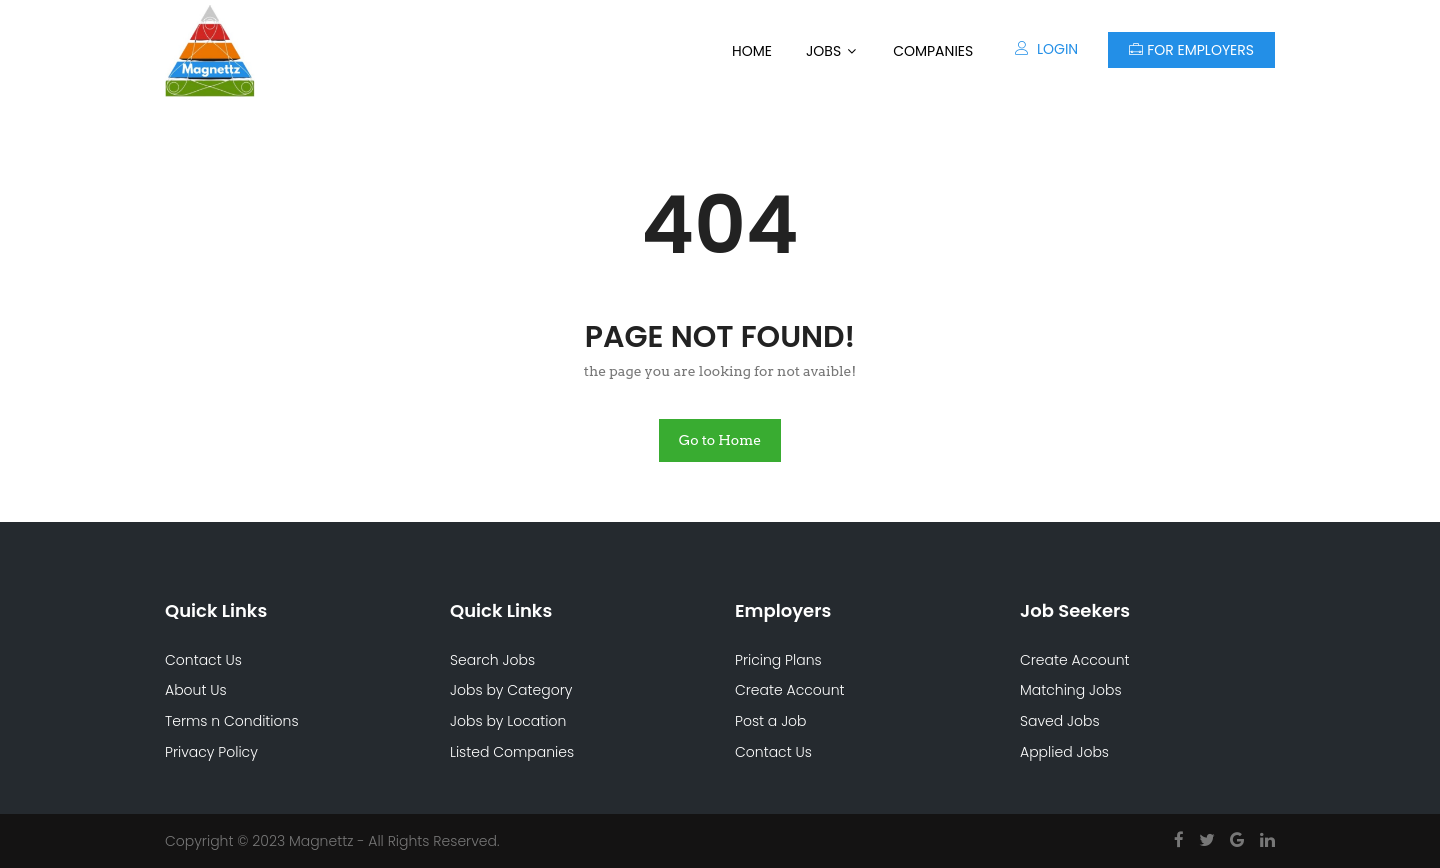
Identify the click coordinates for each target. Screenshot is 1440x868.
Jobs (823, 51)
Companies (933, 51)
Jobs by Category (511, 690)
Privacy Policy (211, 752)
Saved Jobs (1060, 721)
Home (752, 51)
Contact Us (203, 660)
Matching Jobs (1071, 690)
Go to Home (720, 440)
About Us (196, 690)
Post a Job (771, 721)
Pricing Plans (778, 660)
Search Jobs (492, 660)
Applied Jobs (1064, 752)
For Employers (1191, 50)
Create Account (790, 690)
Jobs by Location (508, 721)
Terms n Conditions (232, 721)
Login (1046, 49)
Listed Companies (512, 752)
